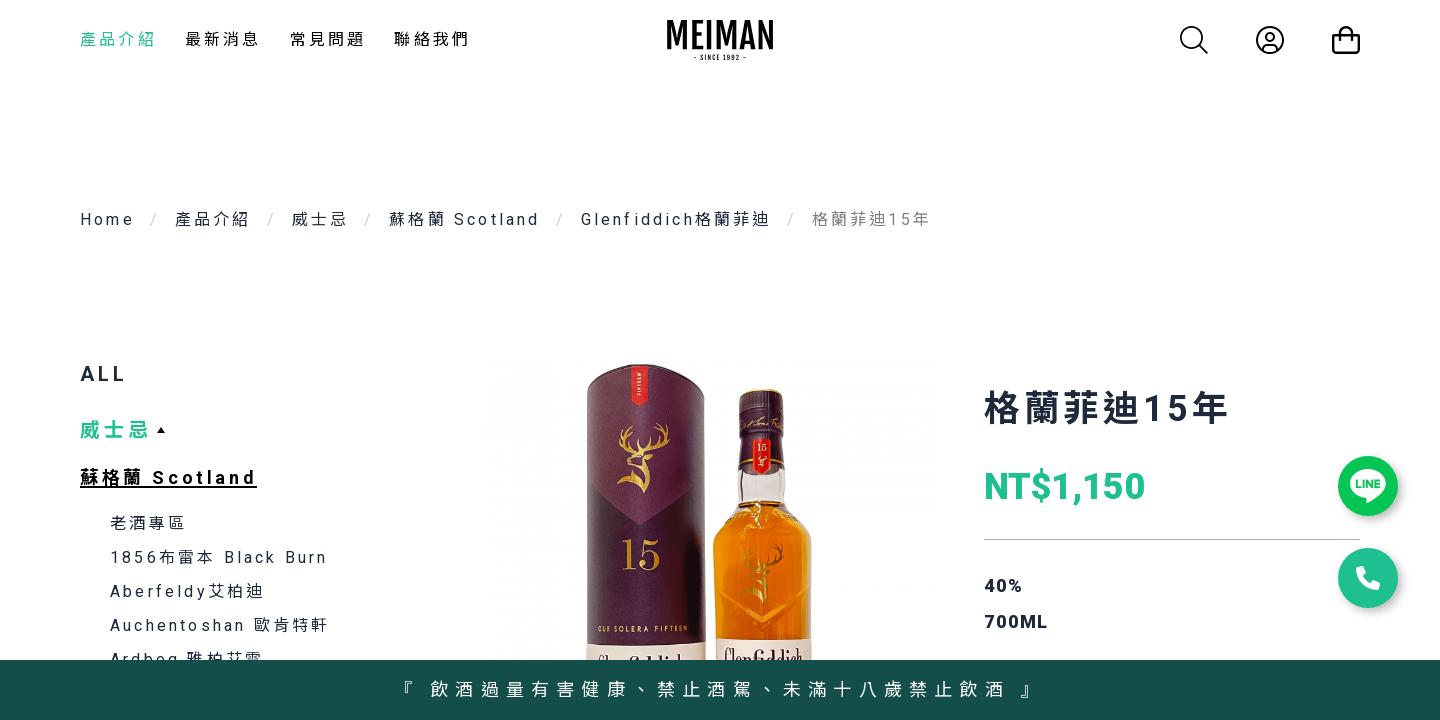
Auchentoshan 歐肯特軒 (220, 625)
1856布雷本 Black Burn (219, 557)
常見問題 (328, 39)
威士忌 (321, 219)
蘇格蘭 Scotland (464, 219)
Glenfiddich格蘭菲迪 (676, 219)
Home (107, 219)
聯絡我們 (432, 39)
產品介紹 (118, 39)
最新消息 (223, 39)
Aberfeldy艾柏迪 (187, 591)
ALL (104, 374)
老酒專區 (148, 523)
